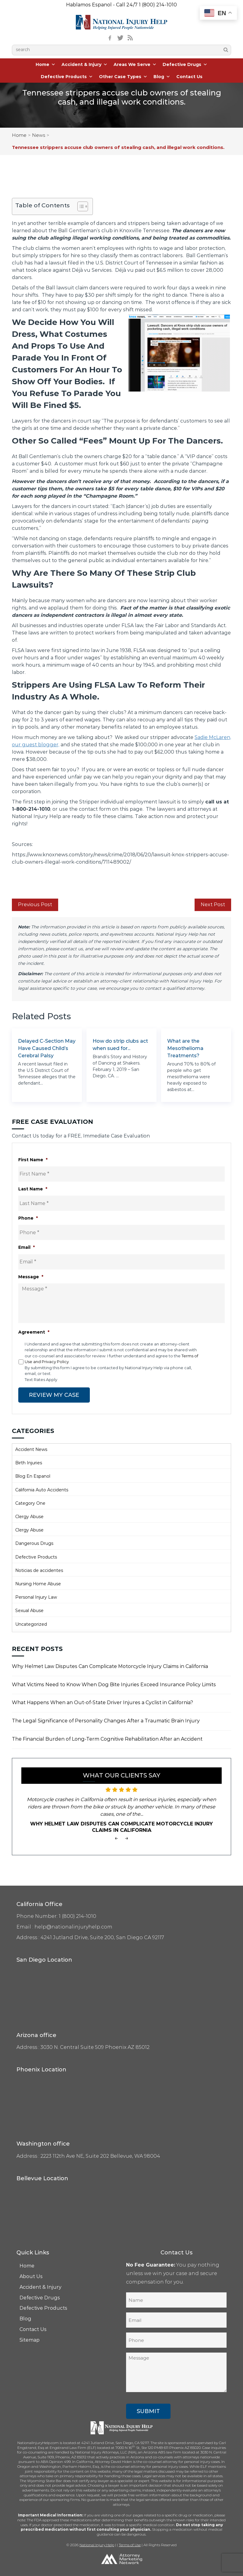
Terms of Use (130, 2544)
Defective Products (67, 77)
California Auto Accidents (41, 1489)
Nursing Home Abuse (38, 1583)
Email (26, 1247)
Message (30, 1276)
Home (45, 64)
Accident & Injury (84, 64)
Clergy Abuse (29, 1516)
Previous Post (35, 904)
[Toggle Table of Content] (79, 206)
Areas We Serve (135, 64)
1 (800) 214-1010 (158, 5)
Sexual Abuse (29, 1610)
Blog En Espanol (32, 1476)
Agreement (33, 1332)
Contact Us (189, 76)
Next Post (213, 904)
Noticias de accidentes (39, 1570)
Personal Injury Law (36, 1597)
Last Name (32, 1189)
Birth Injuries (28, 1462)
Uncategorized (31, 1624)
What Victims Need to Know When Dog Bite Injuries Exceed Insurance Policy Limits (114, 1684)
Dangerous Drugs (34, 1543)
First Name (33, 1159)
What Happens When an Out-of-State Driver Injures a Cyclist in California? (102, 1702)
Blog (161, 77)
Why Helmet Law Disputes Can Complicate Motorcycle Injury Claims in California (110, 1666)
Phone (28, 1218)
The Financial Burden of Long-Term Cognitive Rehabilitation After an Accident (107, 1739)
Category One (30, 1503)
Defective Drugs (185, 64)
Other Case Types (123, 77)
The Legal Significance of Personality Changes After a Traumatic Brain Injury (106, 1720)
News (38, 135)
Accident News (31, 1449)
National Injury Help (96, 2544)
